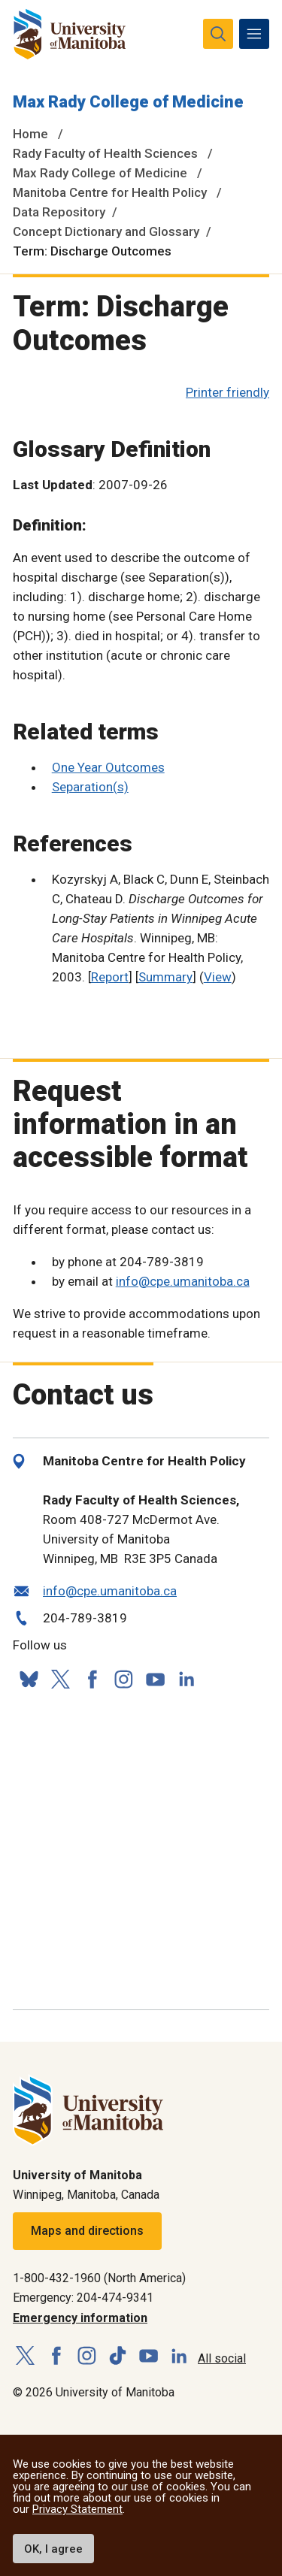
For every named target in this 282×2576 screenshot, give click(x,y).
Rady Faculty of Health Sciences (105, 153)
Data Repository (59, 211)
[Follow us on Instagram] (123, 1679)
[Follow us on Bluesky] (28, 1679)
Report (110, 976)
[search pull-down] (218, 34)
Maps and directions (87, 2231)
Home (30, 133)
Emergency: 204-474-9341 (83, 2297)
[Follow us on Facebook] (92, 1679)
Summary (165, 976)
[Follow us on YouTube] (155, 1676)
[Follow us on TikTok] (117, 2356)
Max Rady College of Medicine (128, 101)
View (218, 976)
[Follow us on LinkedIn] (186, 1676)
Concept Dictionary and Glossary (106, 231)
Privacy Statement (77, 2509)
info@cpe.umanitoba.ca (183, 1281)
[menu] (254, 34)
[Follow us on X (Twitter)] (60, 1679)
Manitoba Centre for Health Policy (110, 192)
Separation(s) (90, 786)
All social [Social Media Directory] (222, 2358)
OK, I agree (53, 2549)
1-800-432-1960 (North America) (99, 2278)
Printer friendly (227, 392)
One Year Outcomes (108, 767)
